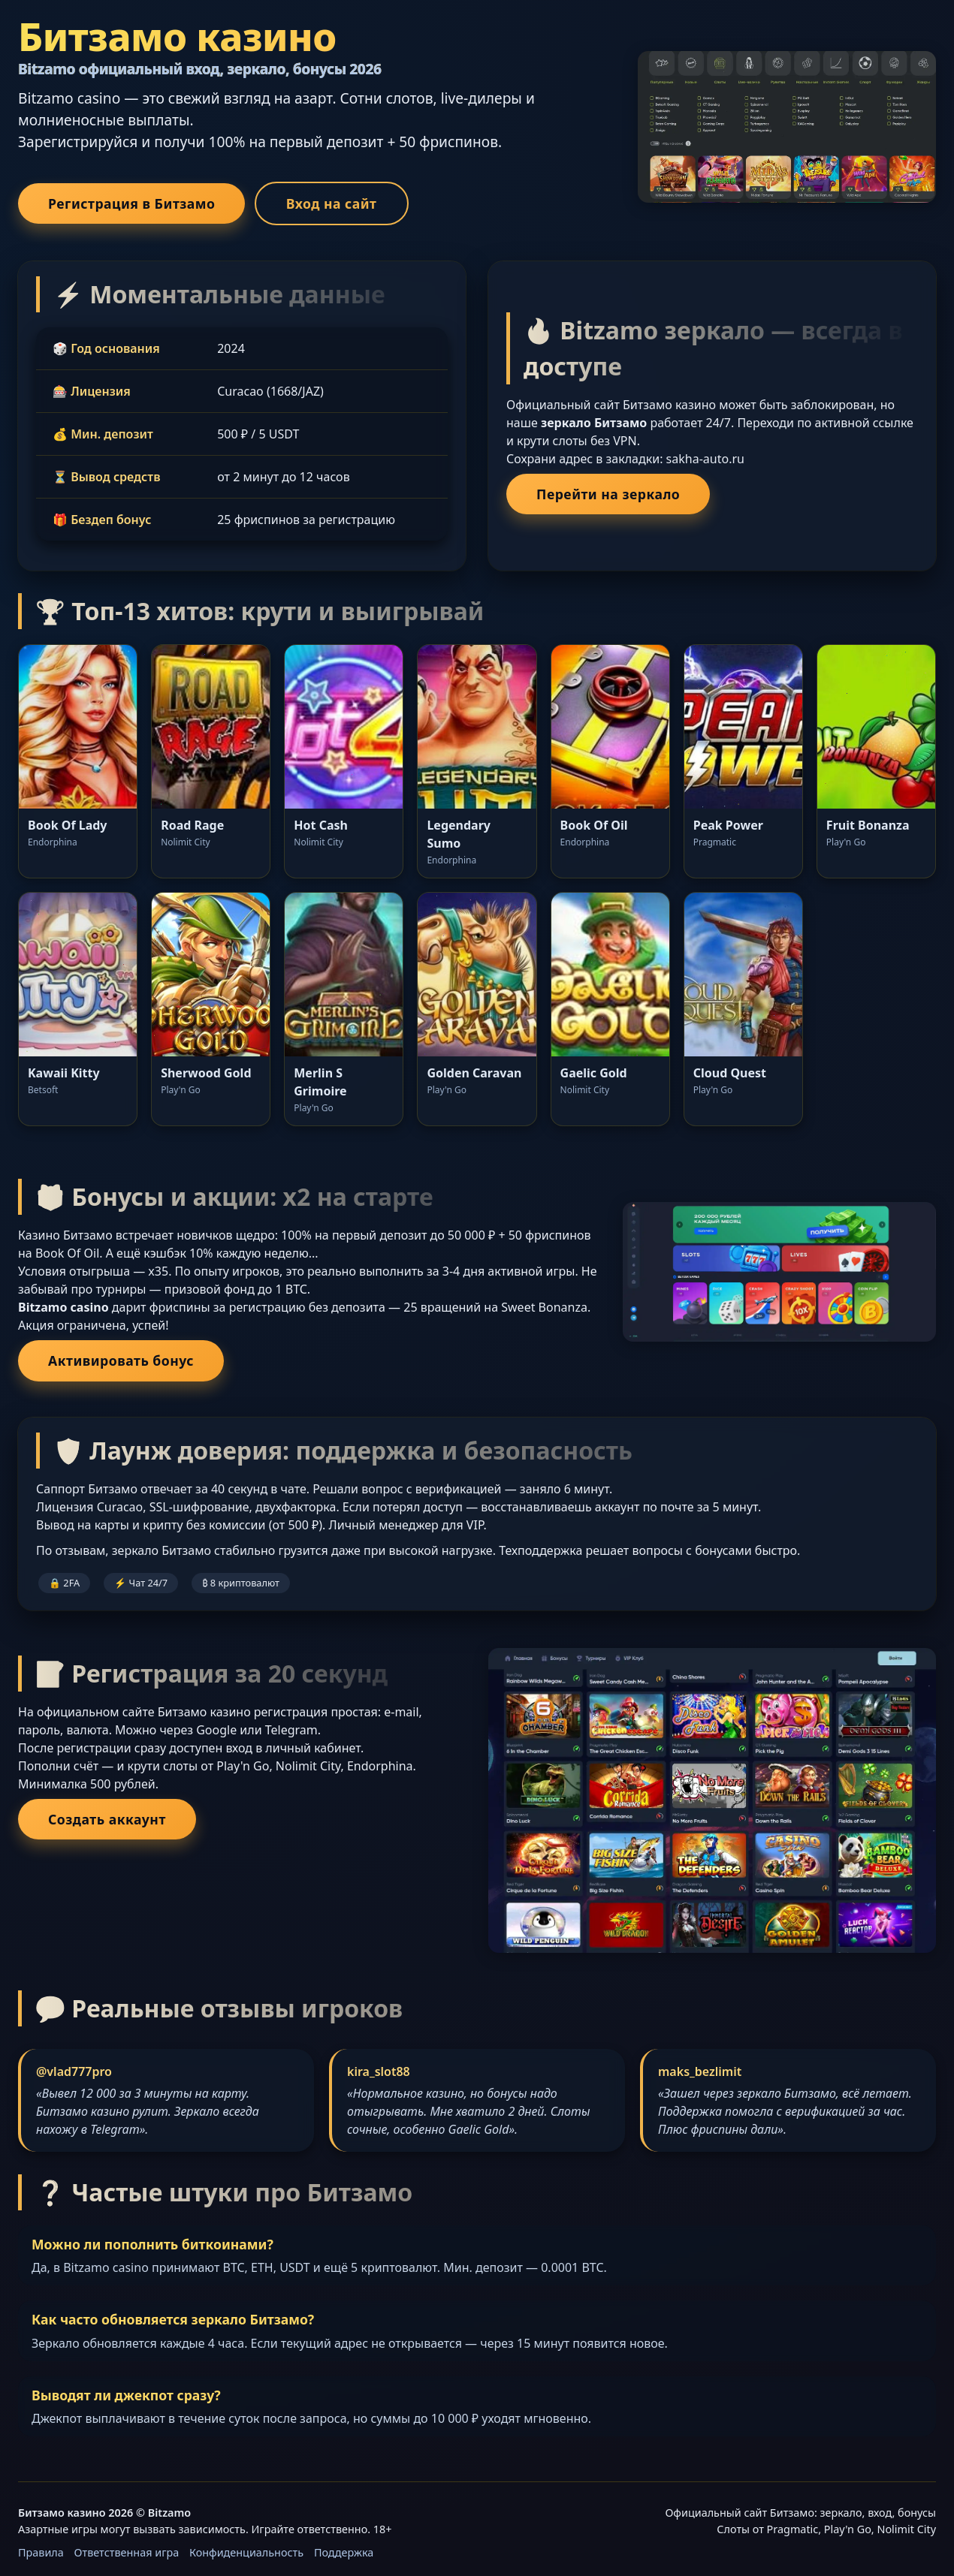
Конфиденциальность (246, 2552)
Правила (41, 2552)
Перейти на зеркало (608, 494)
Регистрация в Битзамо (131, 203)
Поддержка (343, 2552)
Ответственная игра (127, 2552)
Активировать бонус (121, 1360)
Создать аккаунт (107, 1819)
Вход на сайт (331, 203)
